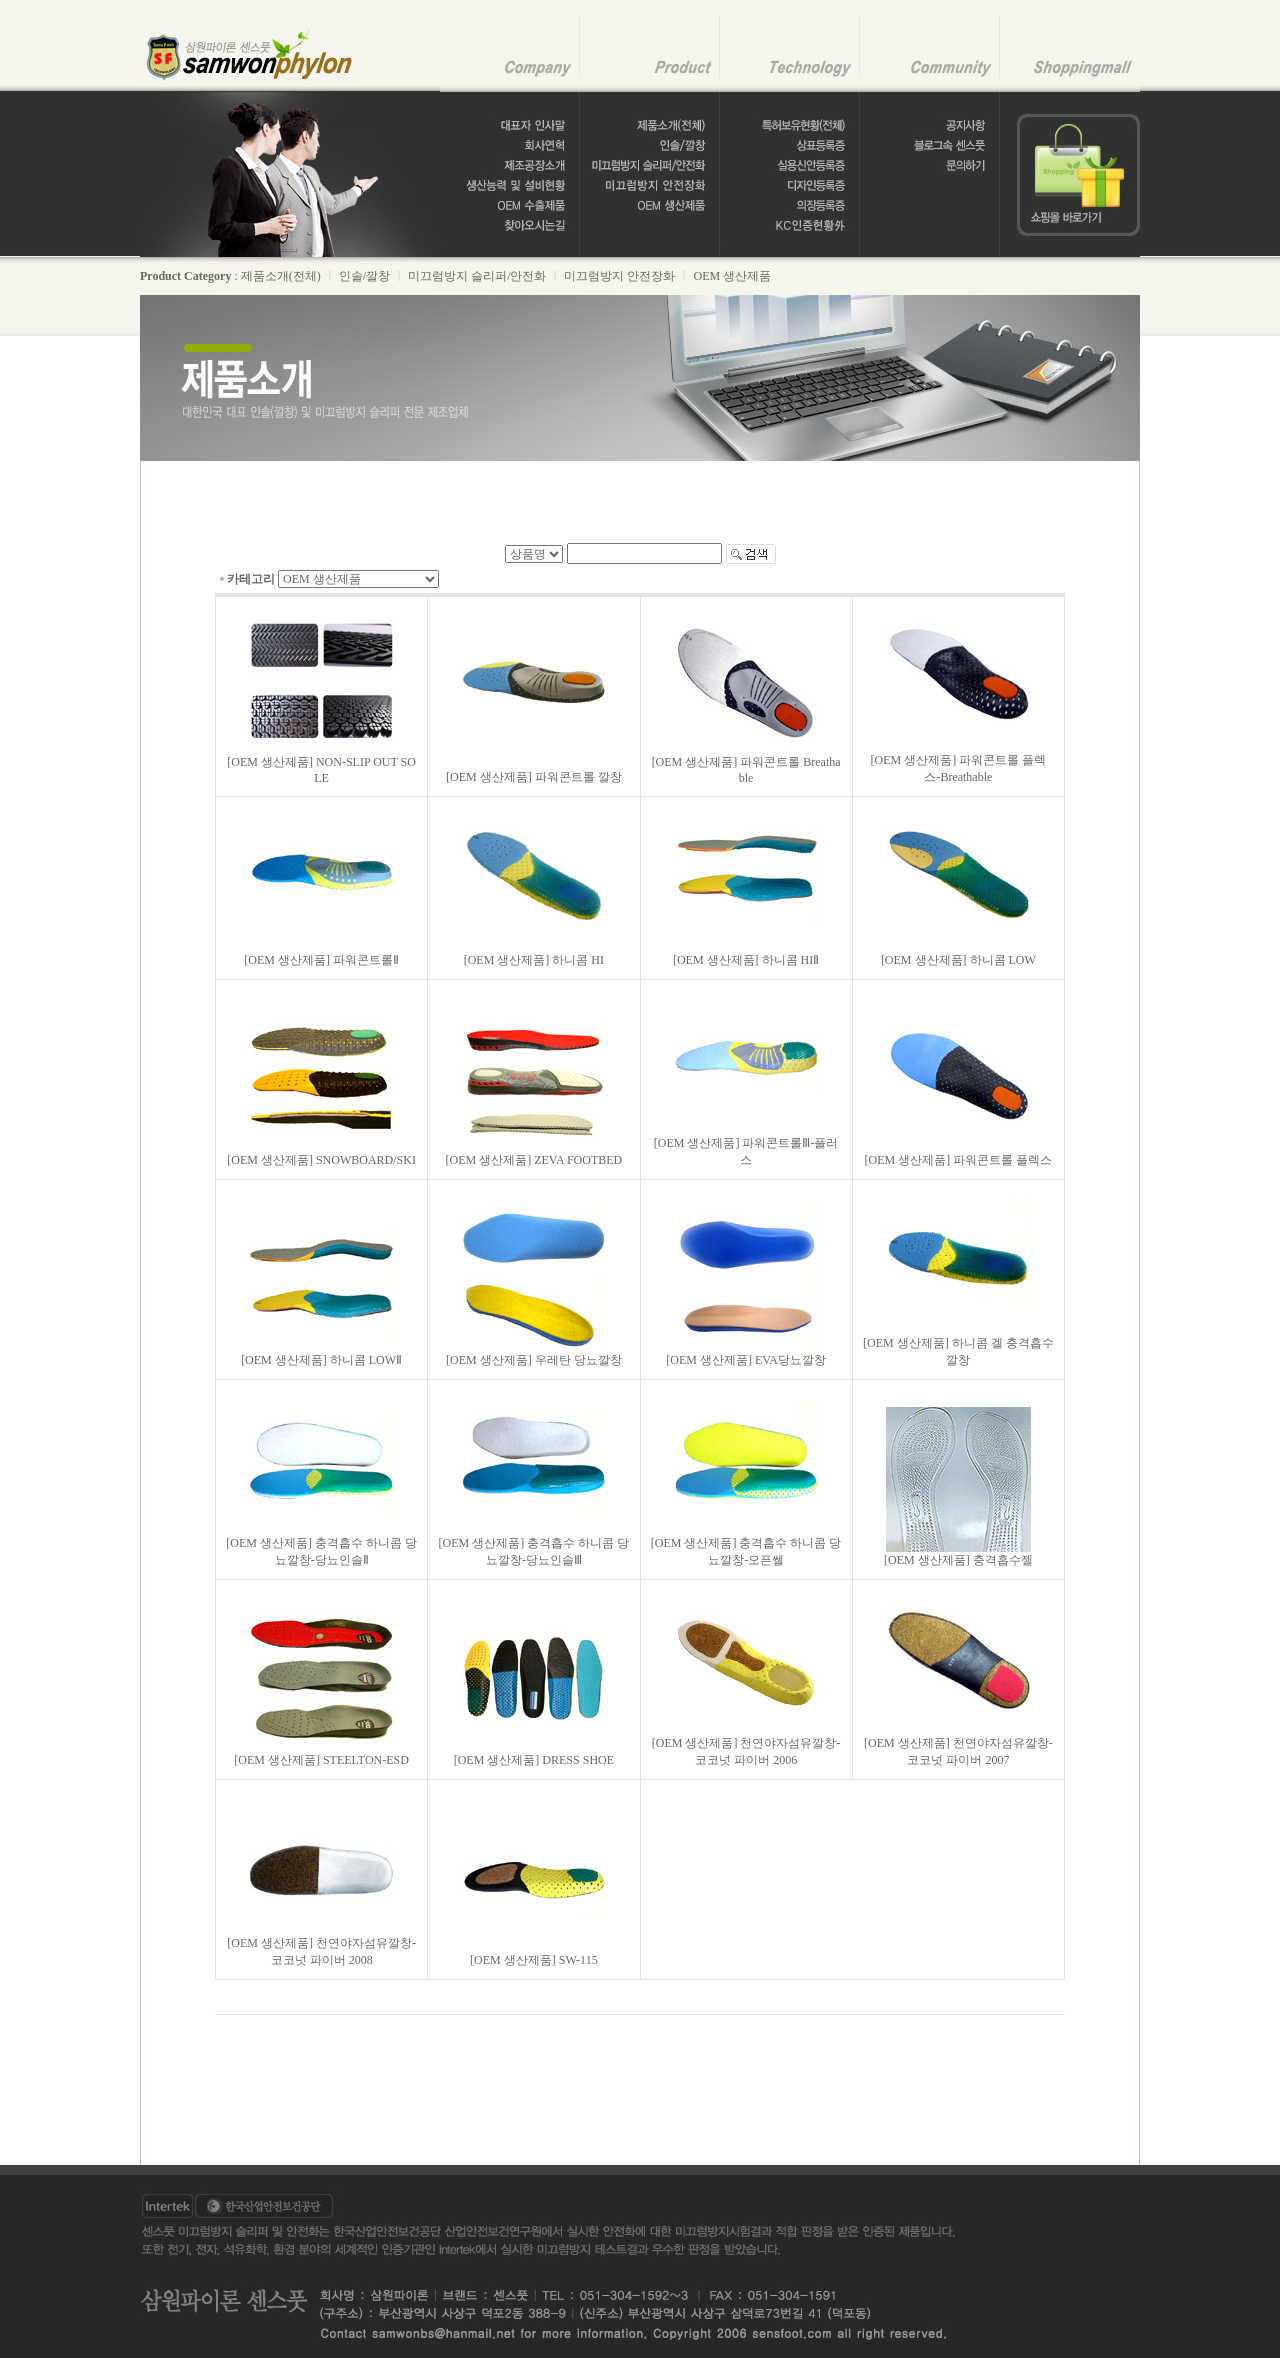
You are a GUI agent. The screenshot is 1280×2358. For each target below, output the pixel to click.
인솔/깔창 (364, 276)
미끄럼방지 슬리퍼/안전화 (477, 276)
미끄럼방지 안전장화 (619, 276)
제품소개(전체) (281, 276)
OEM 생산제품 (732, 276)
